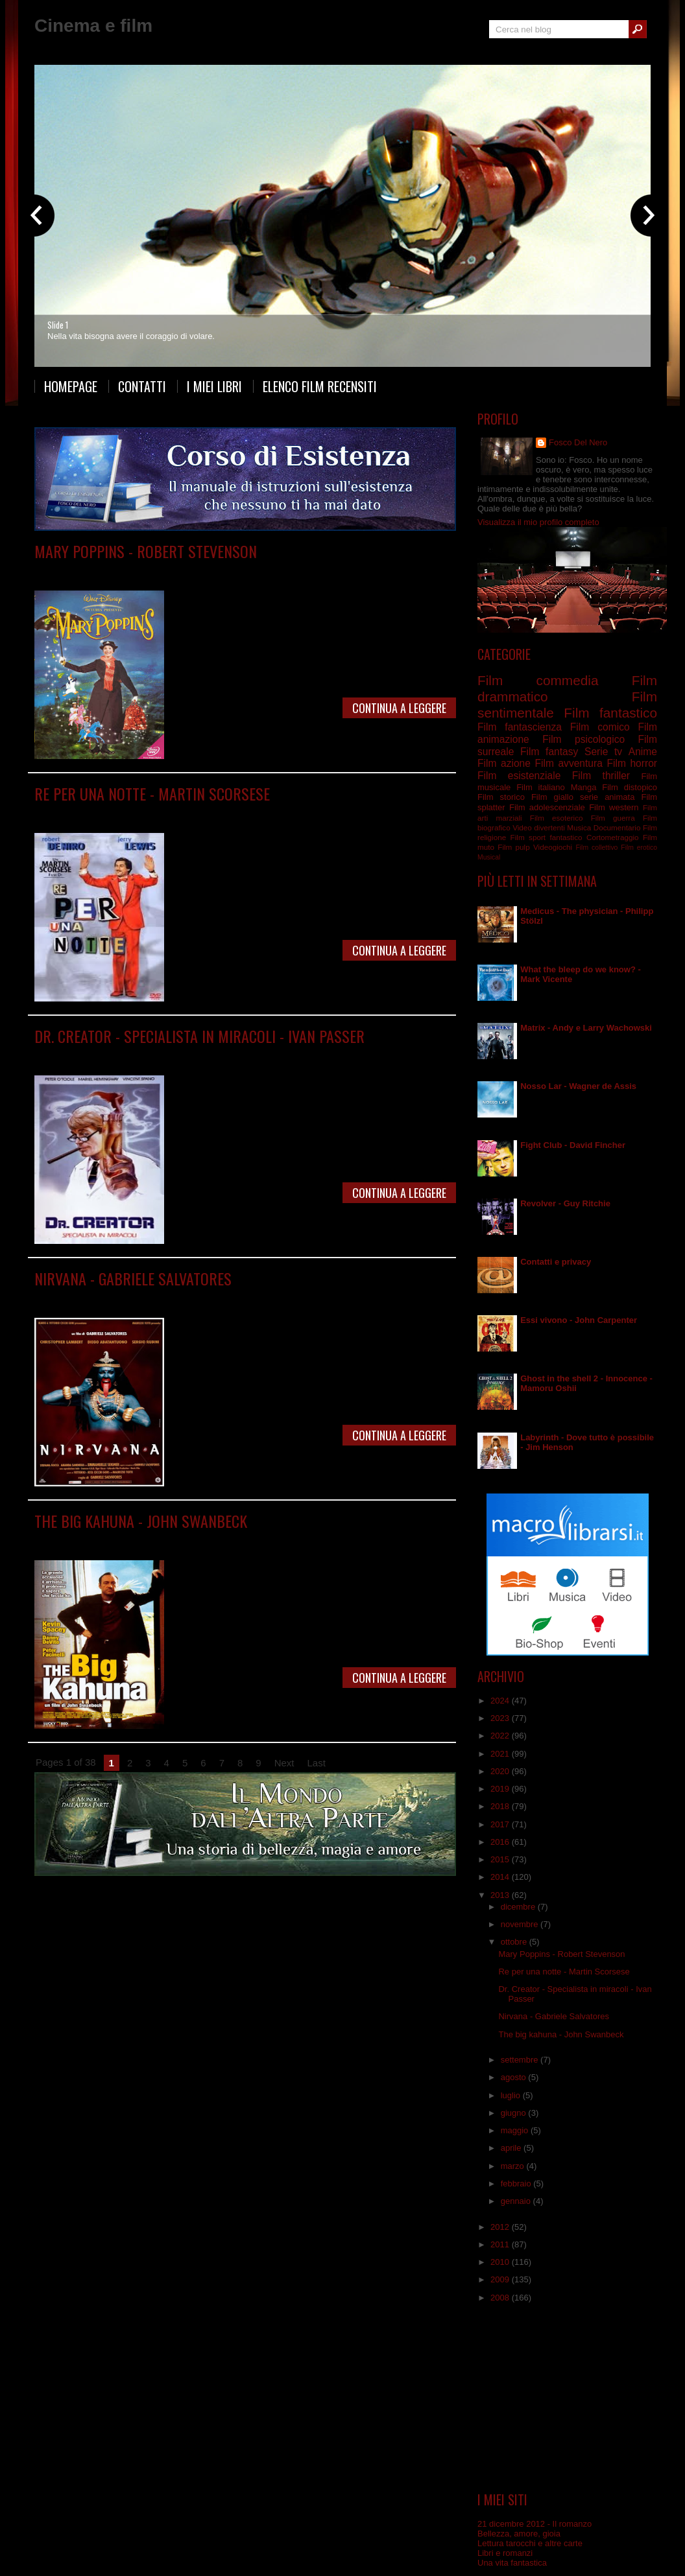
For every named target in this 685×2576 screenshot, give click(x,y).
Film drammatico (219, 812)
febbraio (517, 2183)
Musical (488, 857)
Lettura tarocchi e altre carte (530, 2543)
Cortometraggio (612, 837)
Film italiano (271, 1297)
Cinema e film (93, 26)
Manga (584, 787)
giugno (515, 2113)
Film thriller (601, 775)
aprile (512, 2148)
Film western (613, 807)
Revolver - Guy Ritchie (565, 1203)
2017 (501, 1824)
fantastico (566, 837)
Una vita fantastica (512, 2563)
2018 (501, 1806)
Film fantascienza (156, 1297)
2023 (501, 1718)
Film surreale (320, 1297)
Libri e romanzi (505, 2553)
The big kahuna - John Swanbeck (140, 1520)
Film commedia (153, 570)
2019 (501, 1789)
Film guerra (613, 818)
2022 (501, 1735)
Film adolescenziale (547, 807)
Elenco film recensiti (320, 386)
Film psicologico (214, 1539)
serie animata (607, 797)
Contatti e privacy (555, 1262)
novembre (520, 1924)
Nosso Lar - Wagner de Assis (578, 1086)
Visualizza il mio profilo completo (538, 522)
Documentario (617, 827)
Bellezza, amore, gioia (518, 2533)
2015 (501, 1859)
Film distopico (629, 787)
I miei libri (214, 386)
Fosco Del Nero (578, 442)
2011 (501, 2244)
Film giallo (552, 797)
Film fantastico (211, 570)
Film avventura (568, 763)
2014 (501, 1877)
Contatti (142, 386)
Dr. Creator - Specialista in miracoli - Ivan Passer (199, 1036)
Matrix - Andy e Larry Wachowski (586, 1028)
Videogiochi (552, 847)
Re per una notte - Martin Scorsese (152, 793)
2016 (501, 1842)
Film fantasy (549, 751)
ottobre (515, 1942)
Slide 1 (57, 324)
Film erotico (639, 847)
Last (316, 1762)
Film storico (501, 797)
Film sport (528, 837)
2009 (501, 2279)
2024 (501, 1700)
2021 (501, 1754)
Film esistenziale (518, 775)
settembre (520, 2060)
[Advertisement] (568, 2398)
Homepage (70, 386)
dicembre (519, 1907)
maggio (516, 2130)
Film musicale (266, 570)
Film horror (632, 763)
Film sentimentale (217, 1054)
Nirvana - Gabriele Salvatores (133, 1278)
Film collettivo (596, 847)
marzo (514, 2166)
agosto (515, 2077)
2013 (501, 1895)
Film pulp (513, 847)
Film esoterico (556, 818)
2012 (501, 2227)
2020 (501, 1771)
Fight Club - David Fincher (572, 1145)
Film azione (504, 763)
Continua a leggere (399, 707)
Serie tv (603, 751)
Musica (579, 827)
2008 (501, 2297)
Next (284, 1762)
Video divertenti (538, 827)
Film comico (600, 726)
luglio (512, 2095)
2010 (501, 2262)
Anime (643, 751)
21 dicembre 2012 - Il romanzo (534, 2524)
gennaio (517, 2201)
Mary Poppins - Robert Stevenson (145, 551)
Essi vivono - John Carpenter (578, 1320)
